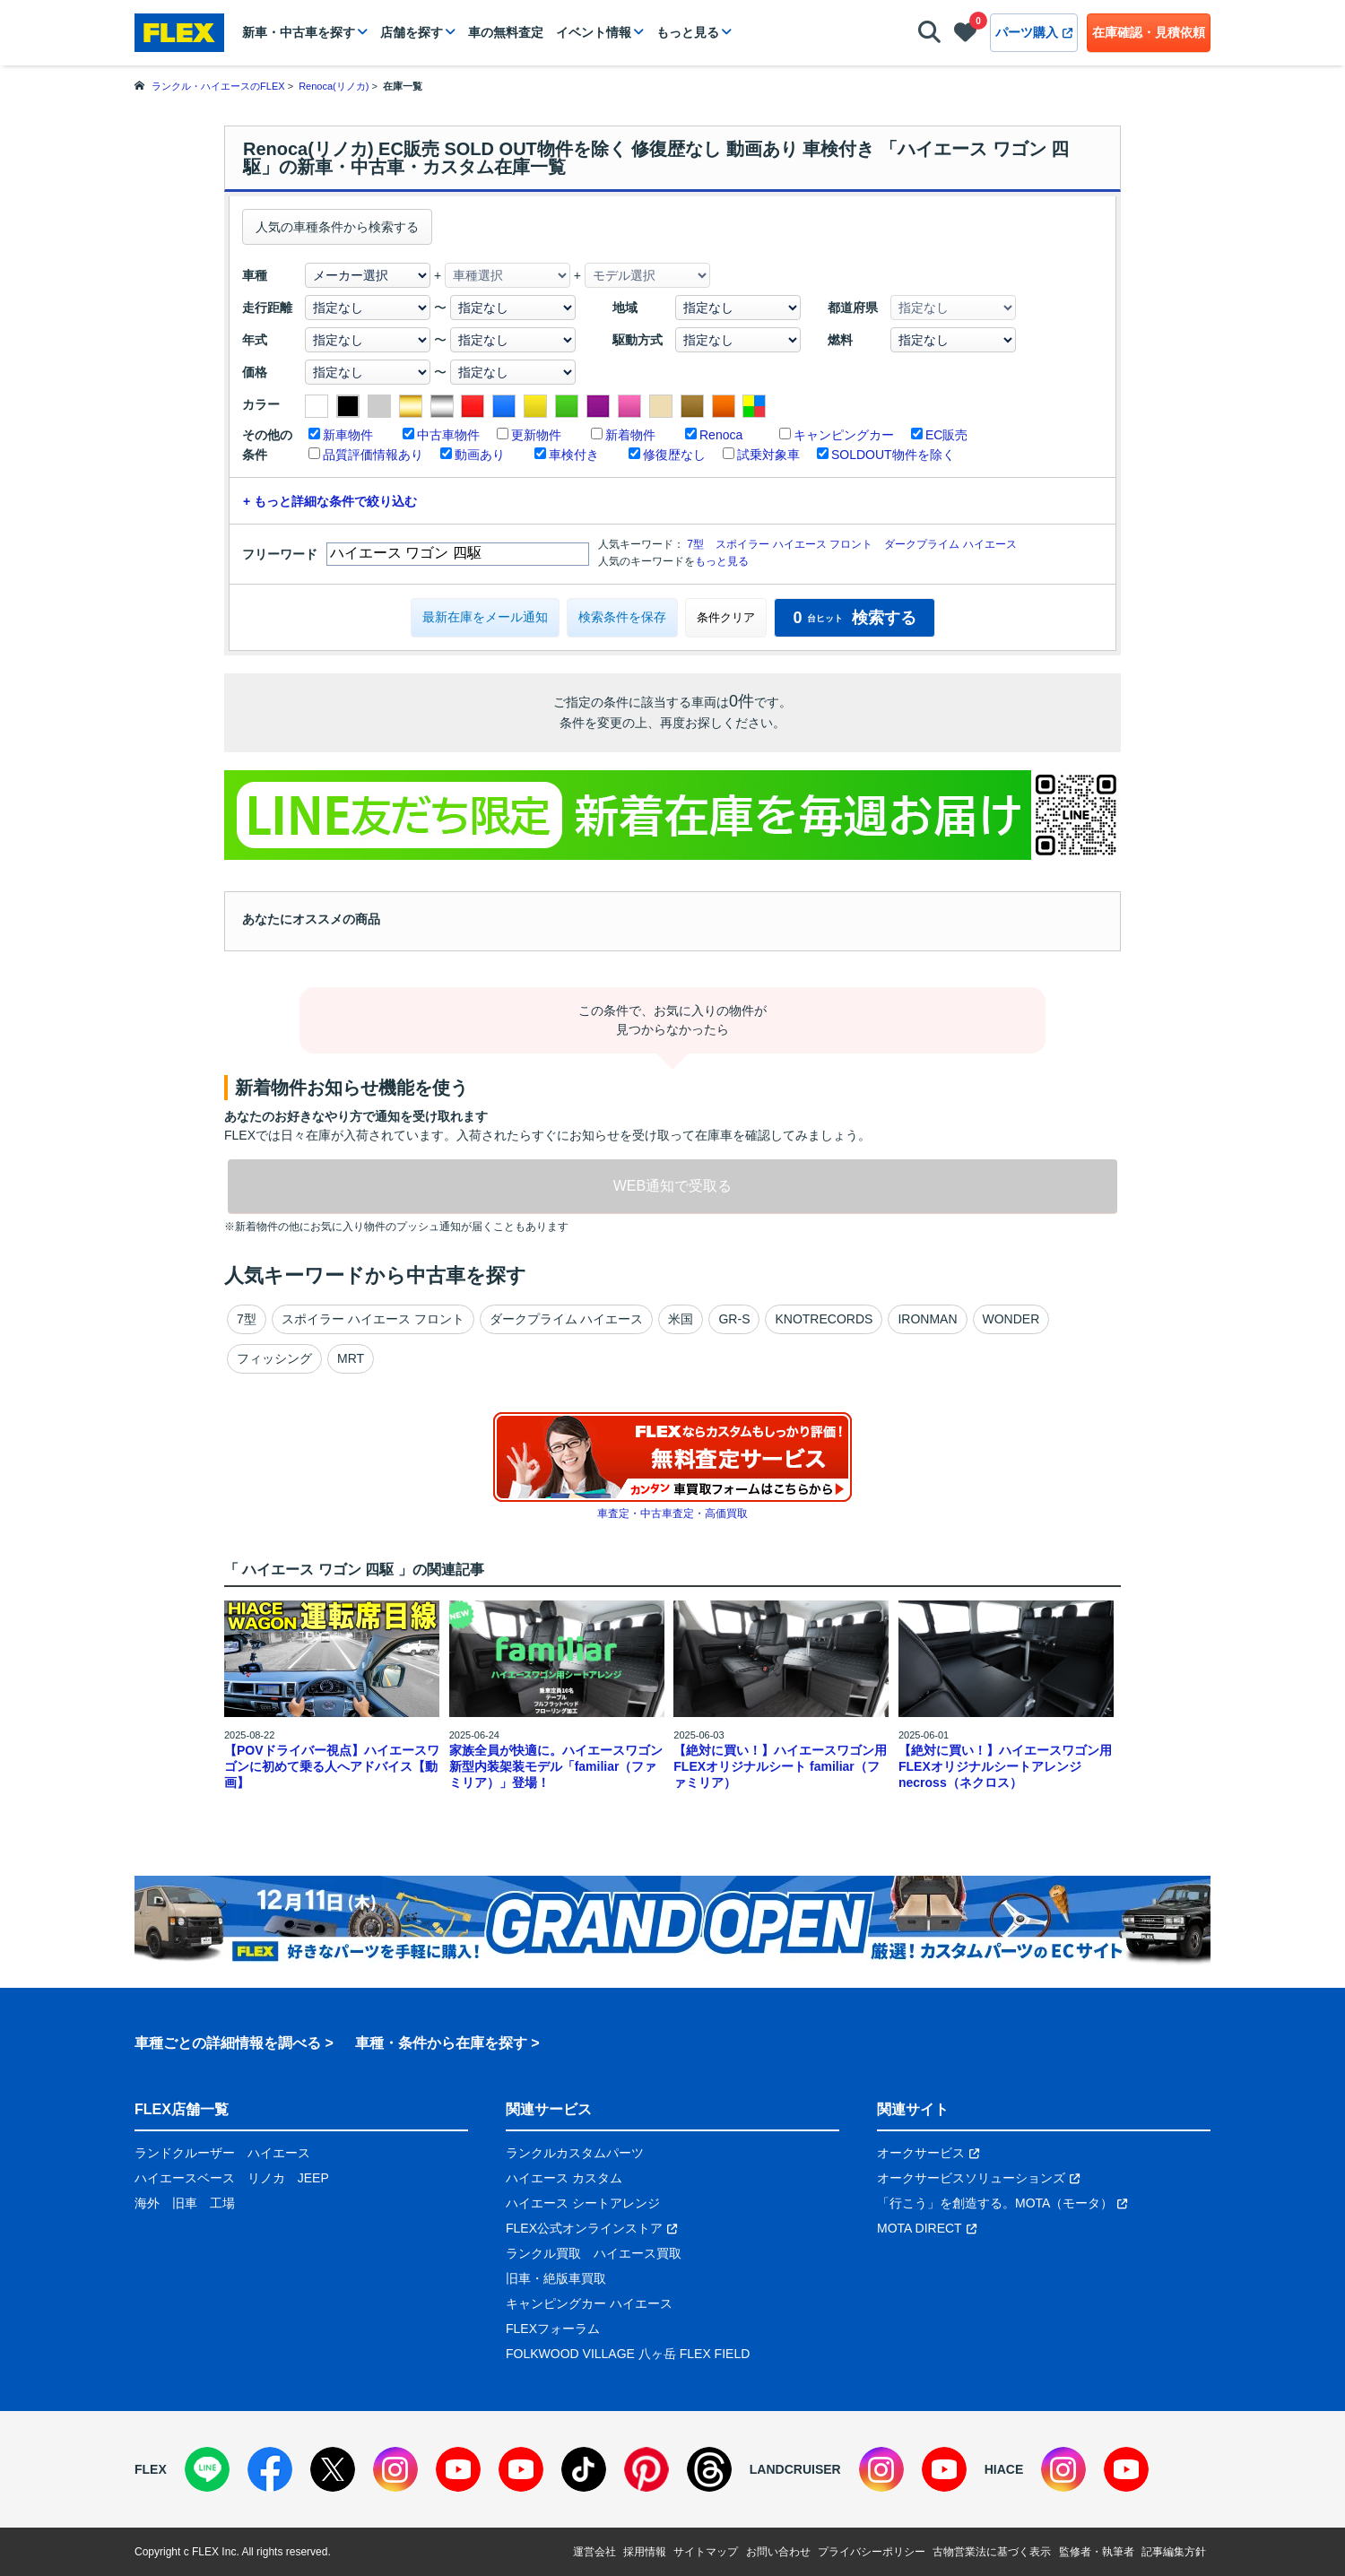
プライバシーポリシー (871, 2552)
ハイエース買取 (637, 2253)
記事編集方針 (1173, 2552)
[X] (332, 2469)
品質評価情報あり (373, 454)
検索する (854, 618)
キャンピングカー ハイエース (589, 2303)
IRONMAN (927, 1319)
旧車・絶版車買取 (556, 2278)
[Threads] (709, 2469)
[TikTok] (583, 2469)
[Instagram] (395, 2469)
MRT (350, 1358)
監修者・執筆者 (1096, 2552)
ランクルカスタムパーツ (575, 2153)
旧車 (184, 2203)
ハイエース (278, 2153)
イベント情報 (593, 32)
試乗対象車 (768, 454)
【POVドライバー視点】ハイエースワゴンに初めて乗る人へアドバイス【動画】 (331, 1766)
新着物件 (630, 435)
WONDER (1011, 1319)
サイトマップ (705, 2552)
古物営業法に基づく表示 (992, 2552)
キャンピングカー (844, 435)
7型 (695, 544)
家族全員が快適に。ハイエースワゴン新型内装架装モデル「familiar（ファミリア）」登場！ (556, 1766)
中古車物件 (448, 435)
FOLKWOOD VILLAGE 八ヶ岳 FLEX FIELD (628, 2353)
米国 (680, 1319)
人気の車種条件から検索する (337, 227)
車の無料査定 (505, 32)
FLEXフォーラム (553, 2328)
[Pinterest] (646, 2469)
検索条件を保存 (622, 617)
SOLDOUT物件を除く (893, 454)
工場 (222, 2203)
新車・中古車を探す (298, 32)
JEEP (313, 2178)
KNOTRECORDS (823, 1319)
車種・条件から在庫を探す (441, 2043)
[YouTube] (458, 2469)
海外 (147, 2203)
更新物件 (536, 435)
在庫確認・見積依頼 (1148, 32)
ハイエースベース (184, 2178)
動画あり (480, 454)
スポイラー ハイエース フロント (794, 544)
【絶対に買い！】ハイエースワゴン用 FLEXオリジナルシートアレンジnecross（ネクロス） (1005, 1766)
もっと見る (687, 32)
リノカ (266, 2178)
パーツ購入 (1033, 32)
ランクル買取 (543, 2253)
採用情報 (644, 2552)
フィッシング (274, 1358)
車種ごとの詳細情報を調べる (227, 2043)
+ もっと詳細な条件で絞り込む (330, 501)
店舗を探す (411, 32)
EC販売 (946, 435)
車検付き (574, 454)
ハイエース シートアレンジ (583, 2203)
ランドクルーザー (184, 2153)
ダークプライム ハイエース (950, 544)
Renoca (720, 435)
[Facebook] (269, 2469)
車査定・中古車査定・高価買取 (672, 1513)
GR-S (734, 1319)
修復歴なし (674, 454)
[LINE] (207, 2469)
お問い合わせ (778, 2552)
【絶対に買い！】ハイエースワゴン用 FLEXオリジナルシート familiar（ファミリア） (780, 1766)
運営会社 (594, 2552)
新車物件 (348, 435)
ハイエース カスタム (564, 2178)
